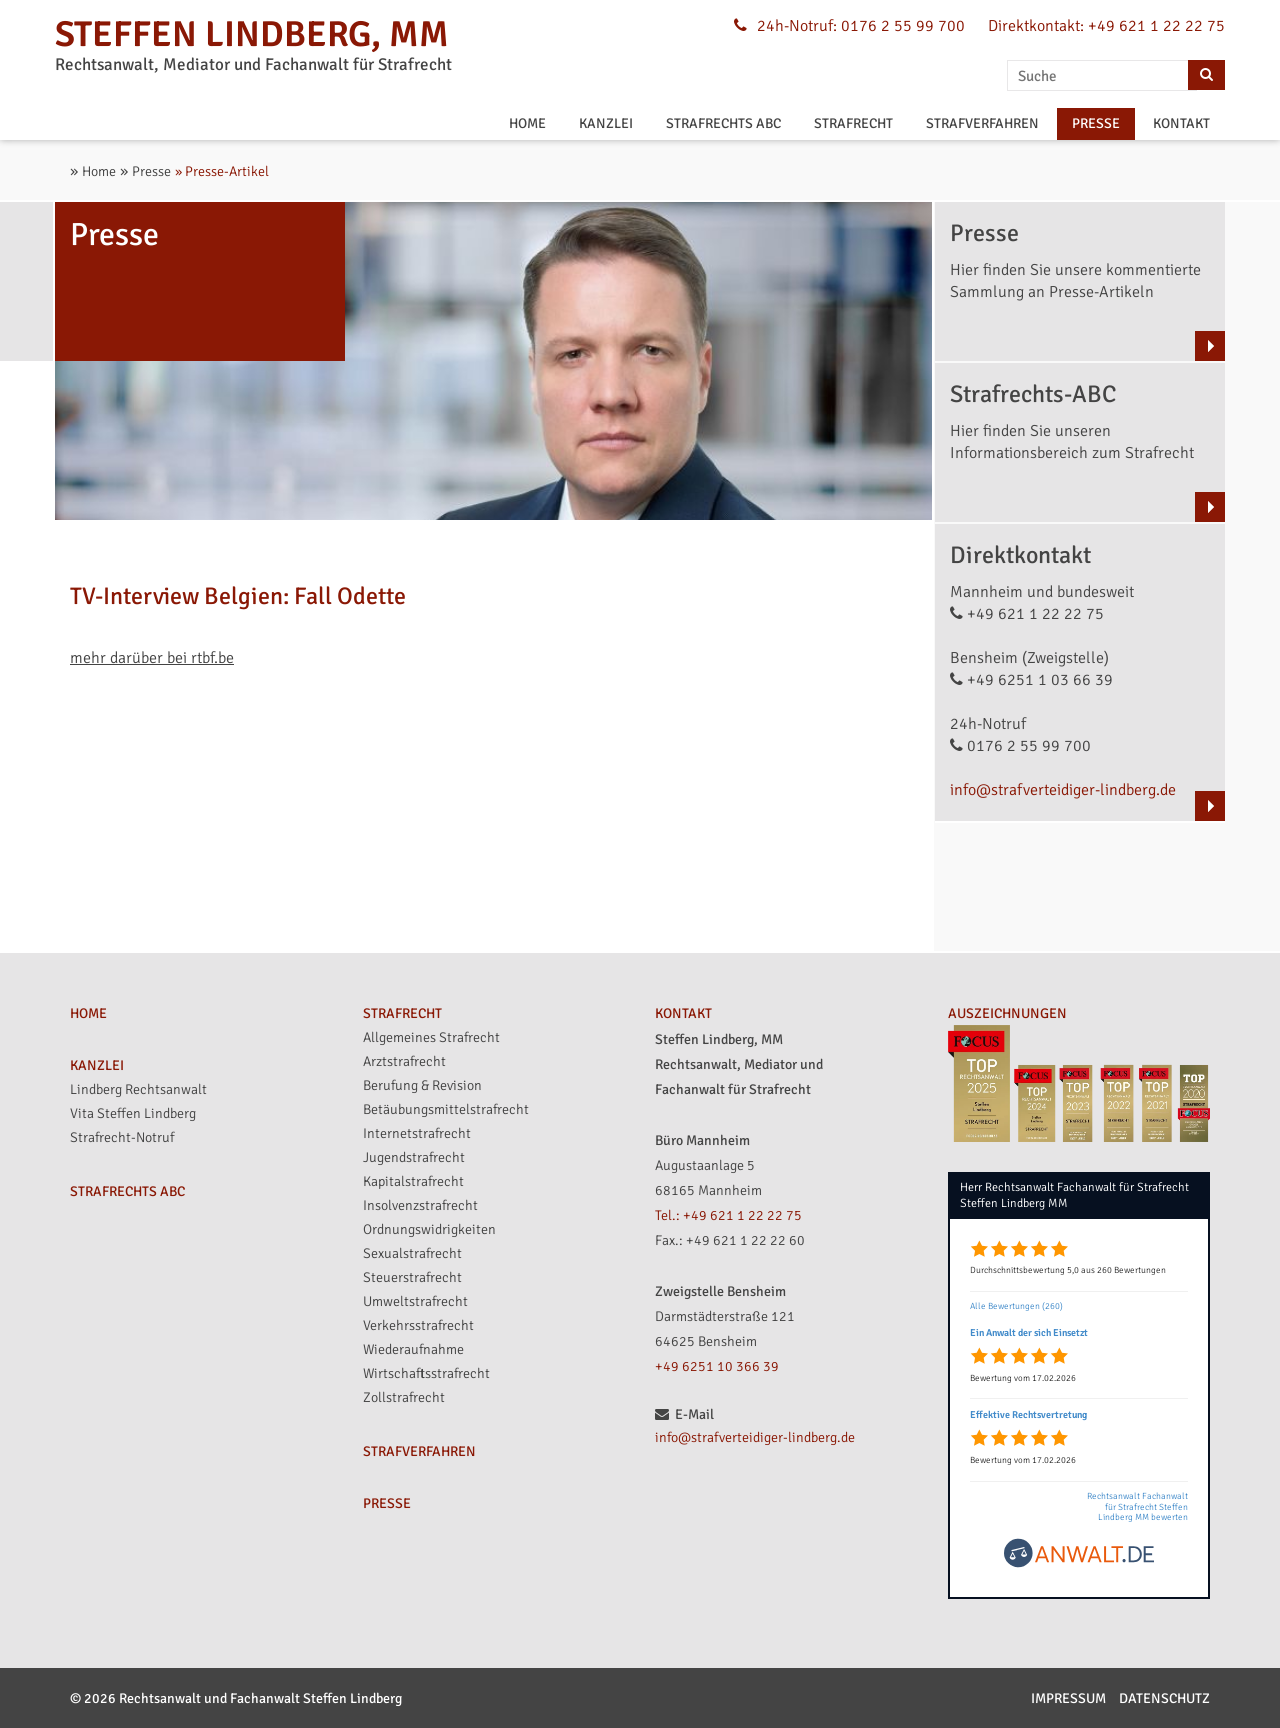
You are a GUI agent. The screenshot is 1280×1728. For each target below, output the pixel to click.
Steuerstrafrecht (412, 1277)
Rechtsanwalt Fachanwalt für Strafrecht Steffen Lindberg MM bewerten (1137, 1507)
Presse (151, 171)
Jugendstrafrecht (414, 1157)
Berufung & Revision (422, 1085)
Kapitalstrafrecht (413, 1181)
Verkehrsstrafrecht (418, 1325)
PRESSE (1096, 123)
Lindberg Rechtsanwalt (138, 1089)
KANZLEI (606, 123)
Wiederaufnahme (413, 1349)
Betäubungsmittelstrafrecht (446, 1109)
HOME (527, 123)
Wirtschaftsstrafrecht (426, 1373)
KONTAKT (1181, 123)
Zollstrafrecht (404, 1397)
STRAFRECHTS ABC (723, 123)
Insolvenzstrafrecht (420, 1205)
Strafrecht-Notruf (122, 1137)
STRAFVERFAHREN (982, 123)
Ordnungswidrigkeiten (429, 1229)
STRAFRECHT (853, 123)
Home (99, 171)
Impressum (1068, 1698)
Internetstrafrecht (417, 1133)
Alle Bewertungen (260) (1016, 1306)
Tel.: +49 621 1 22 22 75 (728, 1215)
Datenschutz (1164, 1698)
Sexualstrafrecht (412, 1253)
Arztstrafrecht (404, 1061)
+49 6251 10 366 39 (717, 1366)
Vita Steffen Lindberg (133, 1113)
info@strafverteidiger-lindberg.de (1063, 790)
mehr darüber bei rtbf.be (152, 658)
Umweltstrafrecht (415, 1301)
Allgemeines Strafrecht (431, 1037)
